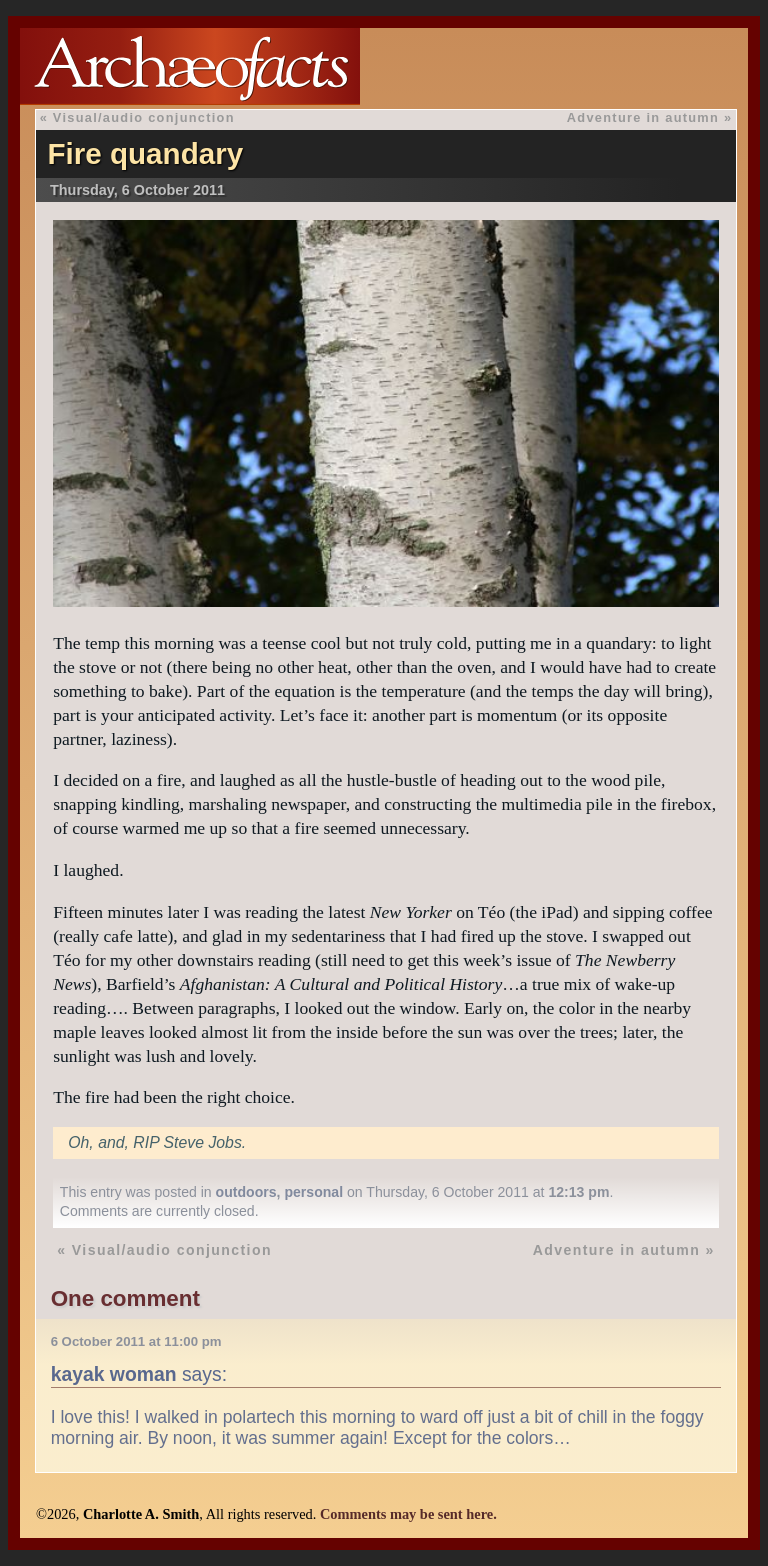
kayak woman (114, 1374)
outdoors (246, 1192)
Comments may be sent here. (408, 1514)
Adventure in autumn (643, 117)
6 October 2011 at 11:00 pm (136, 1341)
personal (313, 1192)
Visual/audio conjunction (144, 117)
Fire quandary (145, 153)
